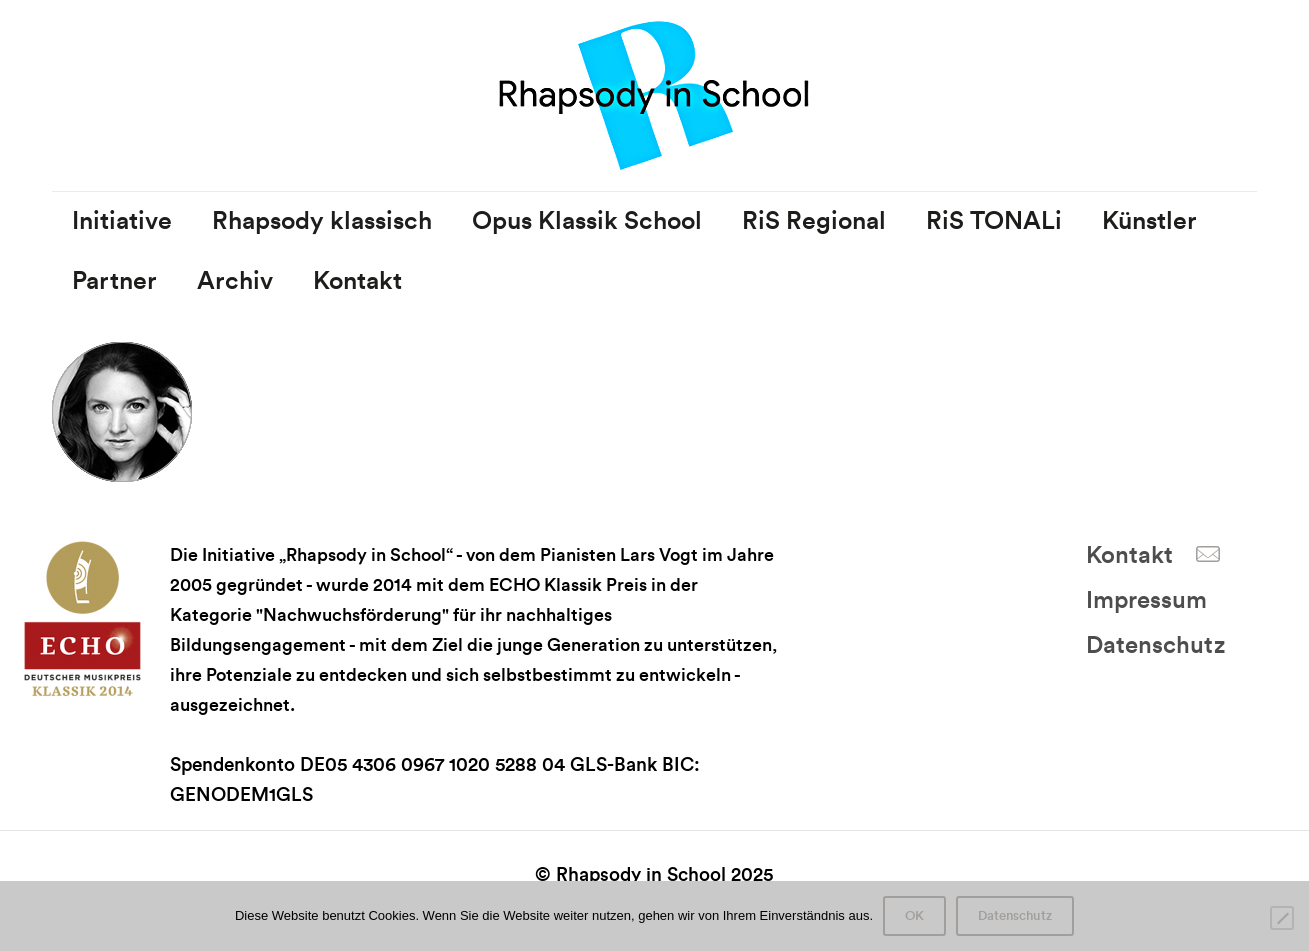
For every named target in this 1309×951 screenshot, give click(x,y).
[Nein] (1282, 918)
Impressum (1146, 601)
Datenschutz (1155, 646)
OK (914, 916)
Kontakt (1129, 556)
